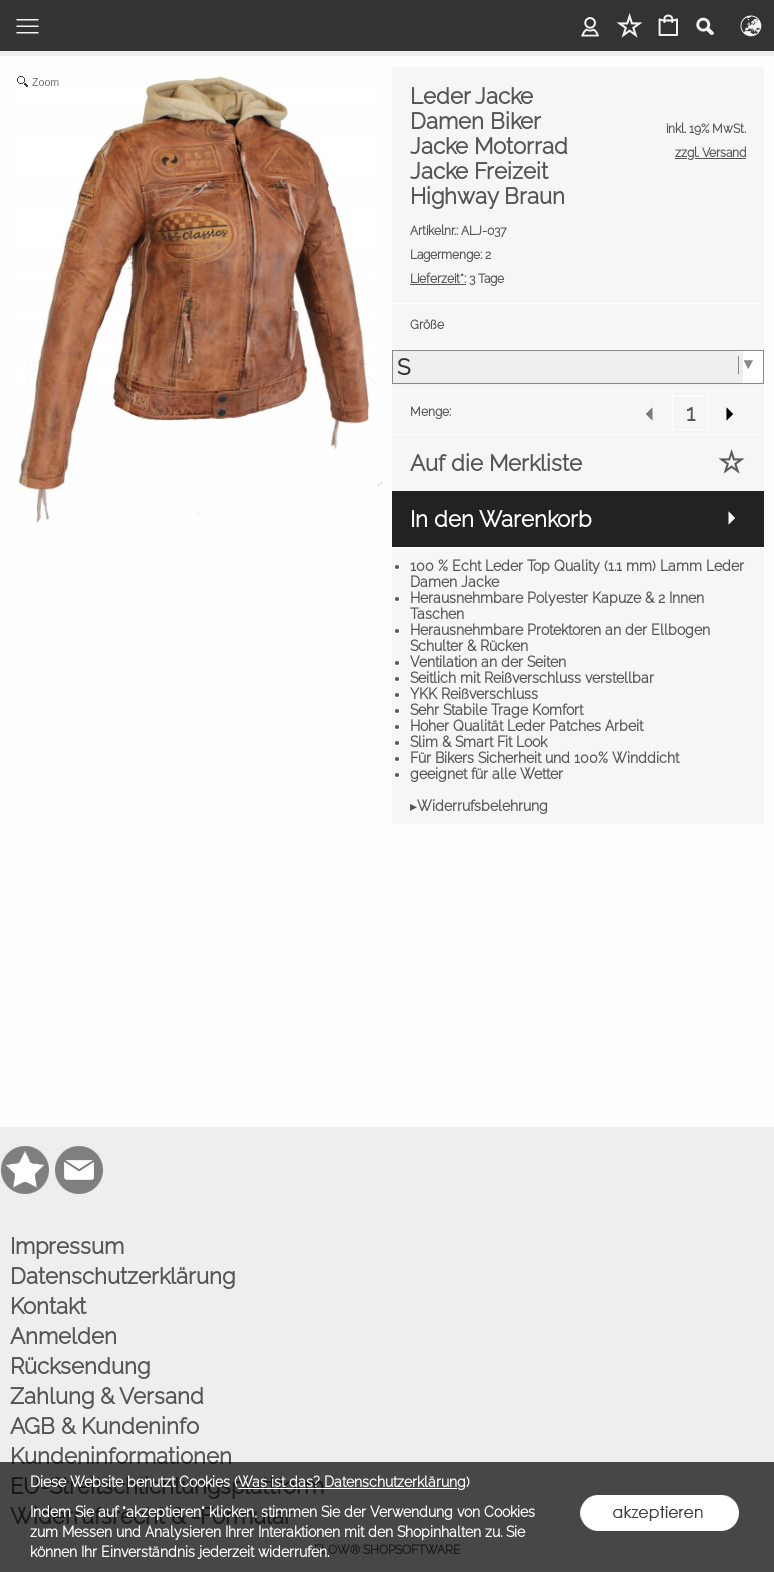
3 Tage (457, 279)
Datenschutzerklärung (122, 1276)
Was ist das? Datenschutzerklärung (352, 1482)
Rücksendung (80, 1366)
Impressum (67, 1246)
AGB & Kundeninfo (104, 1426)
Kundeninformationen (121, 1456)
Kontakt (48, 1306)
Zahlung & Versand (107, 1396)
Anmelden (63, 1336)
